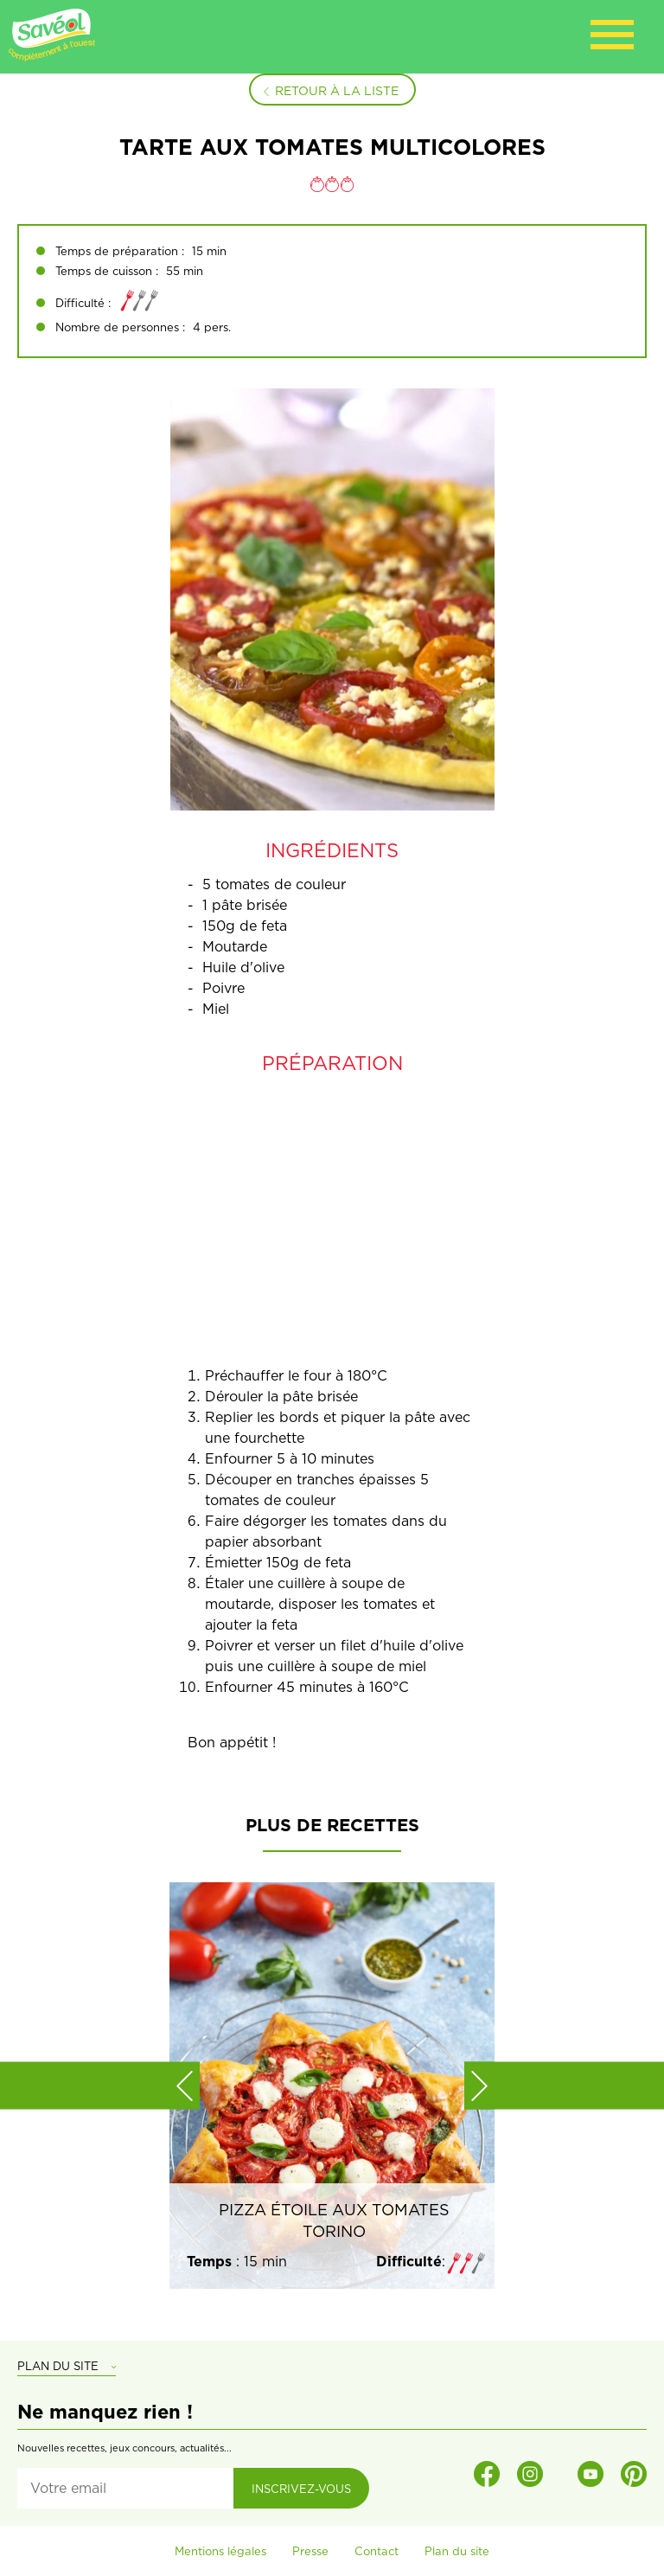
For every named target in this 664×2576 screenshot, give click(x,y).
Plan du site (457, 2551)
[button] (184, 2085)
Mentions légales (220, 2551)
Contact (376, 2551)
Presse (310, 2551)
